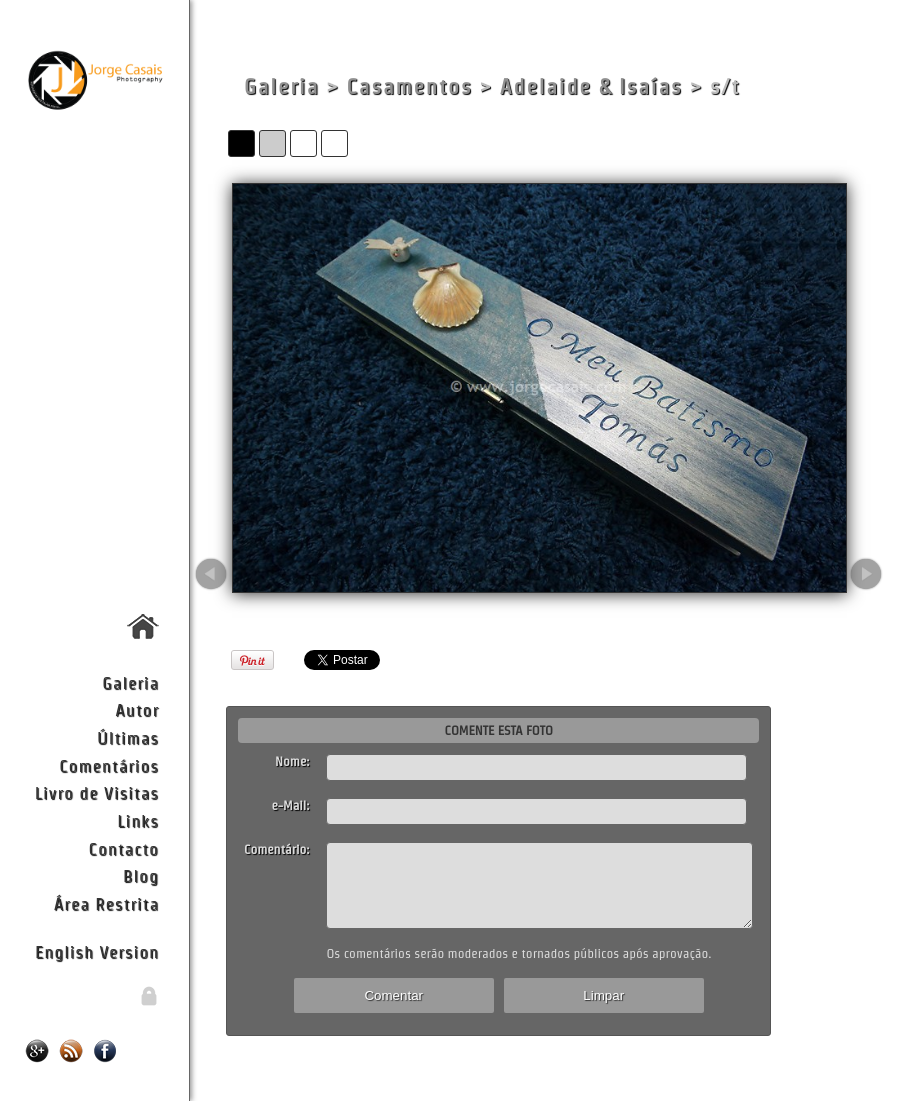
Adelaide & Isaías (591, 86)
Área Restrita (106, 903)
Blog (141, 875)
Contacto (124, 848)
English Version (97, 951)
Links (138, 820)
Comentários (109, 765)
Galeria (130, 682)
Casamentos (410, 86)
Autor (137, 709)
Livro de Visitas (97, 792)
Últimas (128, 737)
